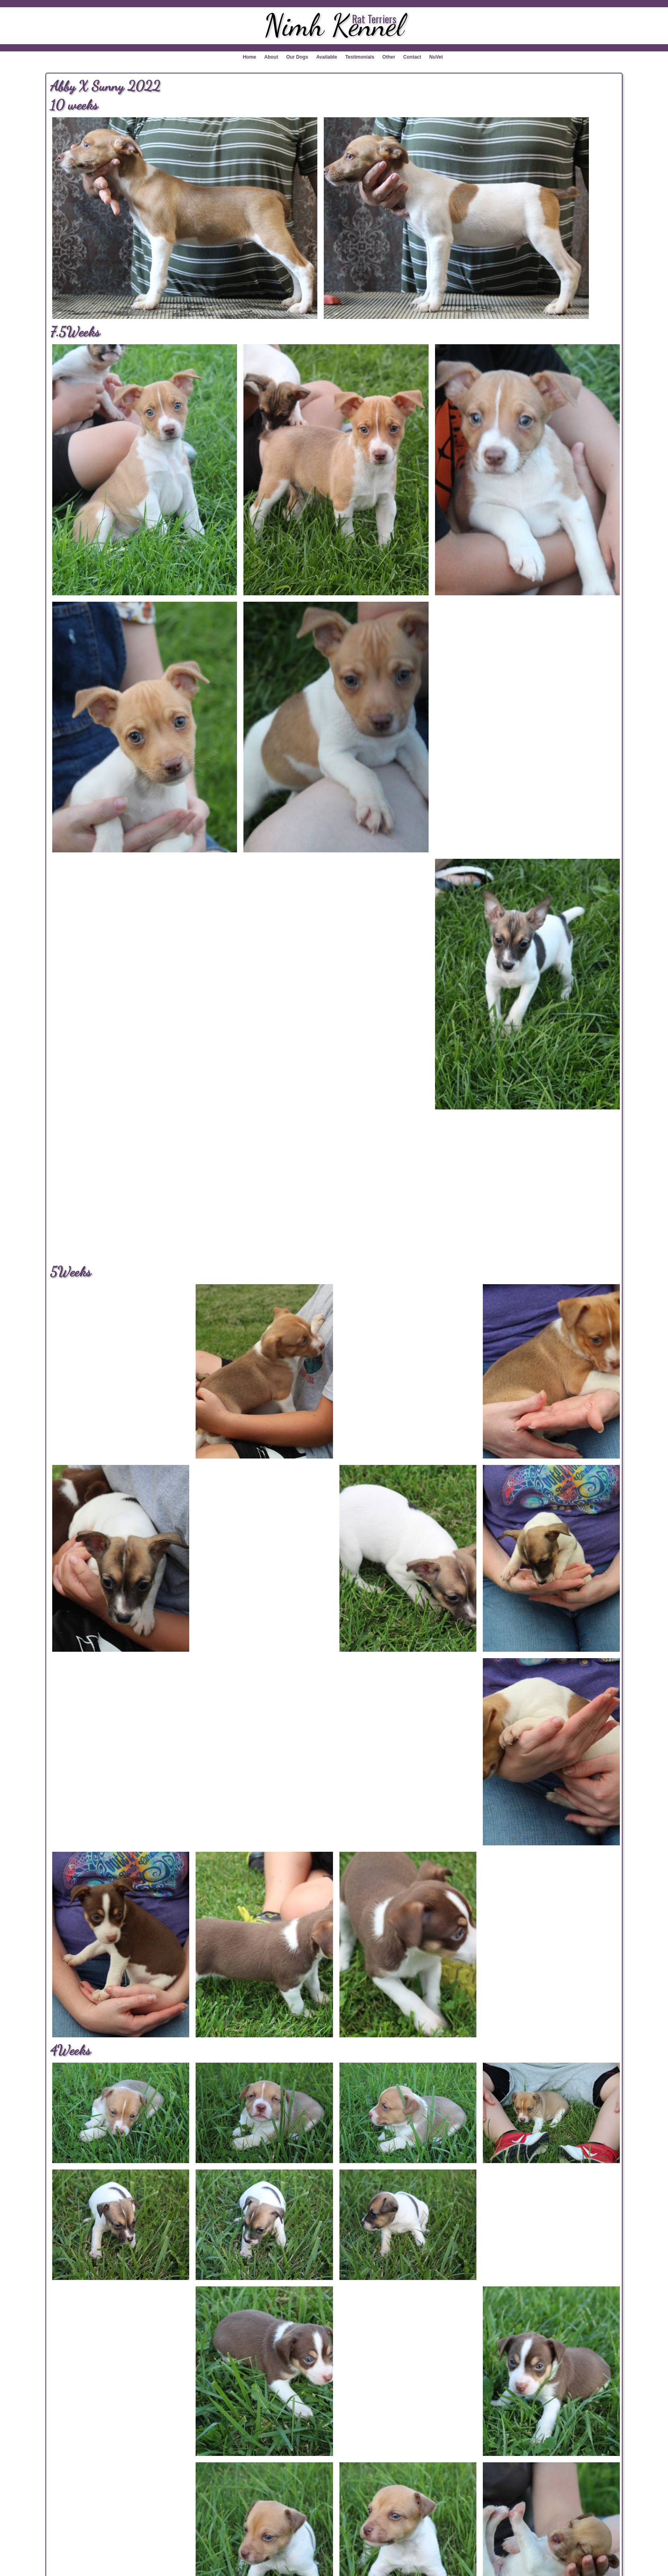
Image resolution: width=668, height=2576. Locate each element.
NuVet (436, 57)
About (271, 57)
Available (326, 57)
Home (249, 57)
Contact (412, 57)
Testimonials (359, 57)
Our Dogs (297, 57)
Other (388, 57)
